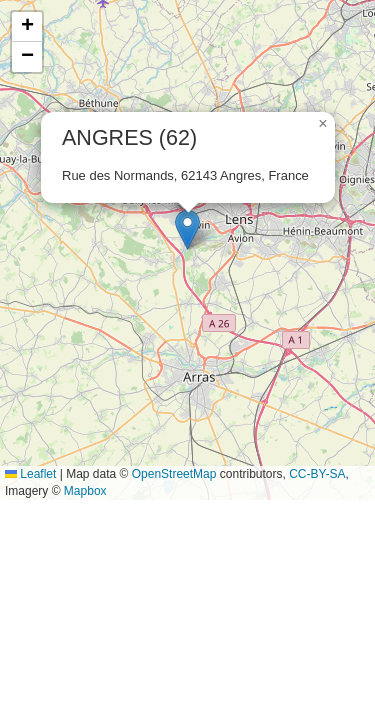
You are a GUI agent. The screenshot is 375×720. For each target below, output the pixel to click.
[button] (187, 229)
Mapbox (85, 491)
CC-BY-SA (317, 474)
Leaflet (30, 474)
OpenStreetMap (174, 474)
